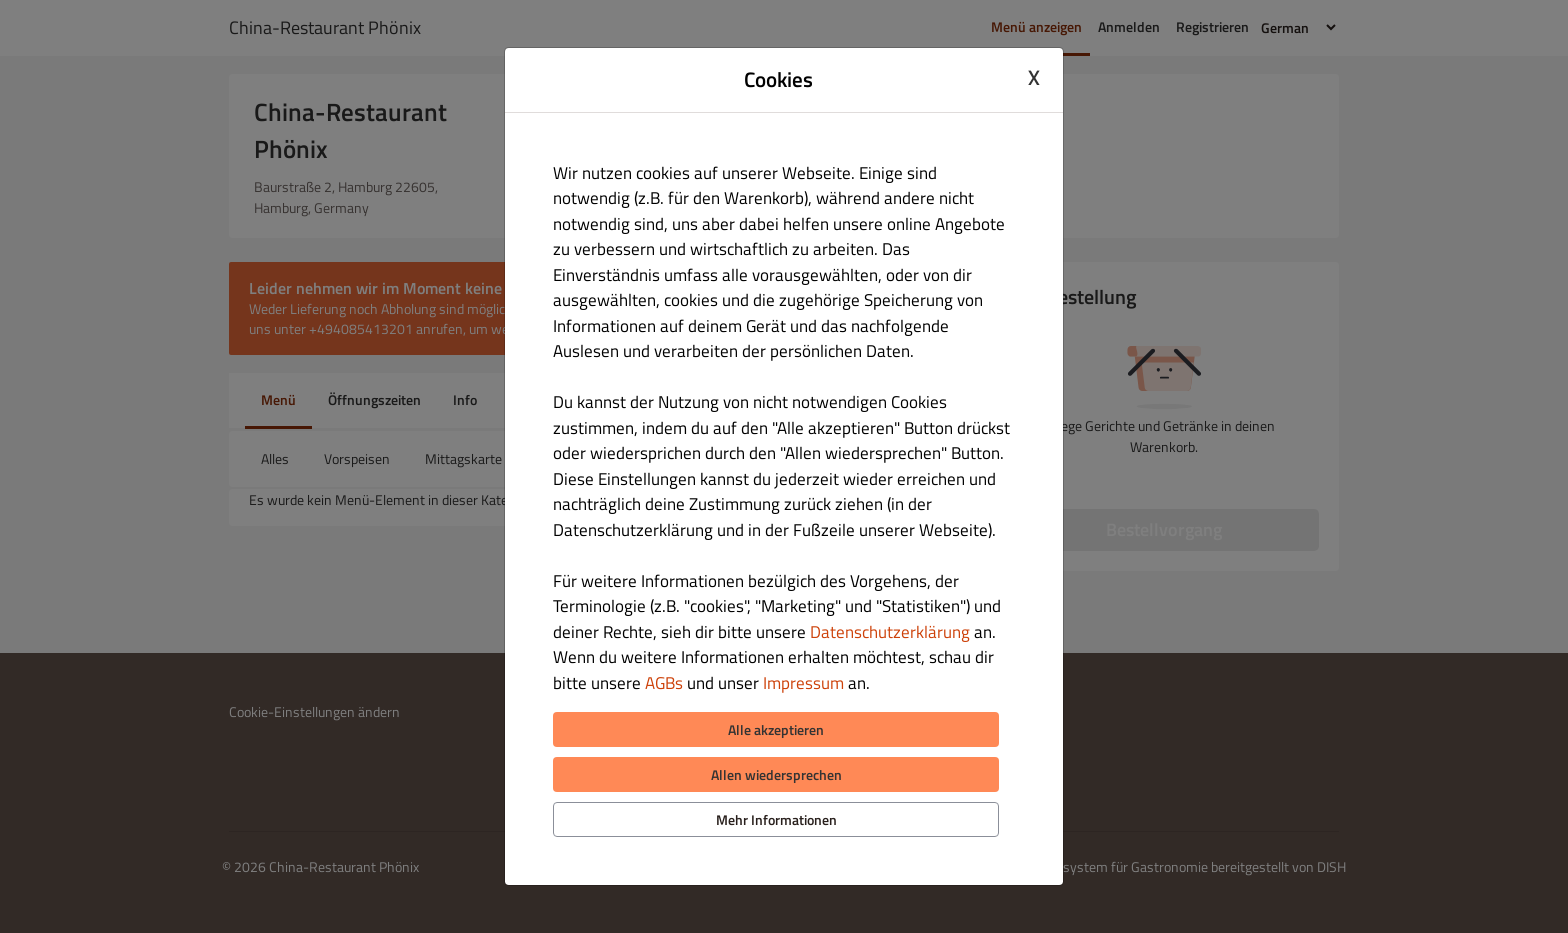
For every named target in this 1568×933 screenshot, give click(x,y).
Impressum (803, 683)
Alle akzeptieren (776, 729)
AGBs (664, 683)
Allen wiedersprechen (776, 774)
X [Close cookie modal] (1034, 77)
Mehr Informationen (776, 819)
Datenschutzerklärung (890, 632)
